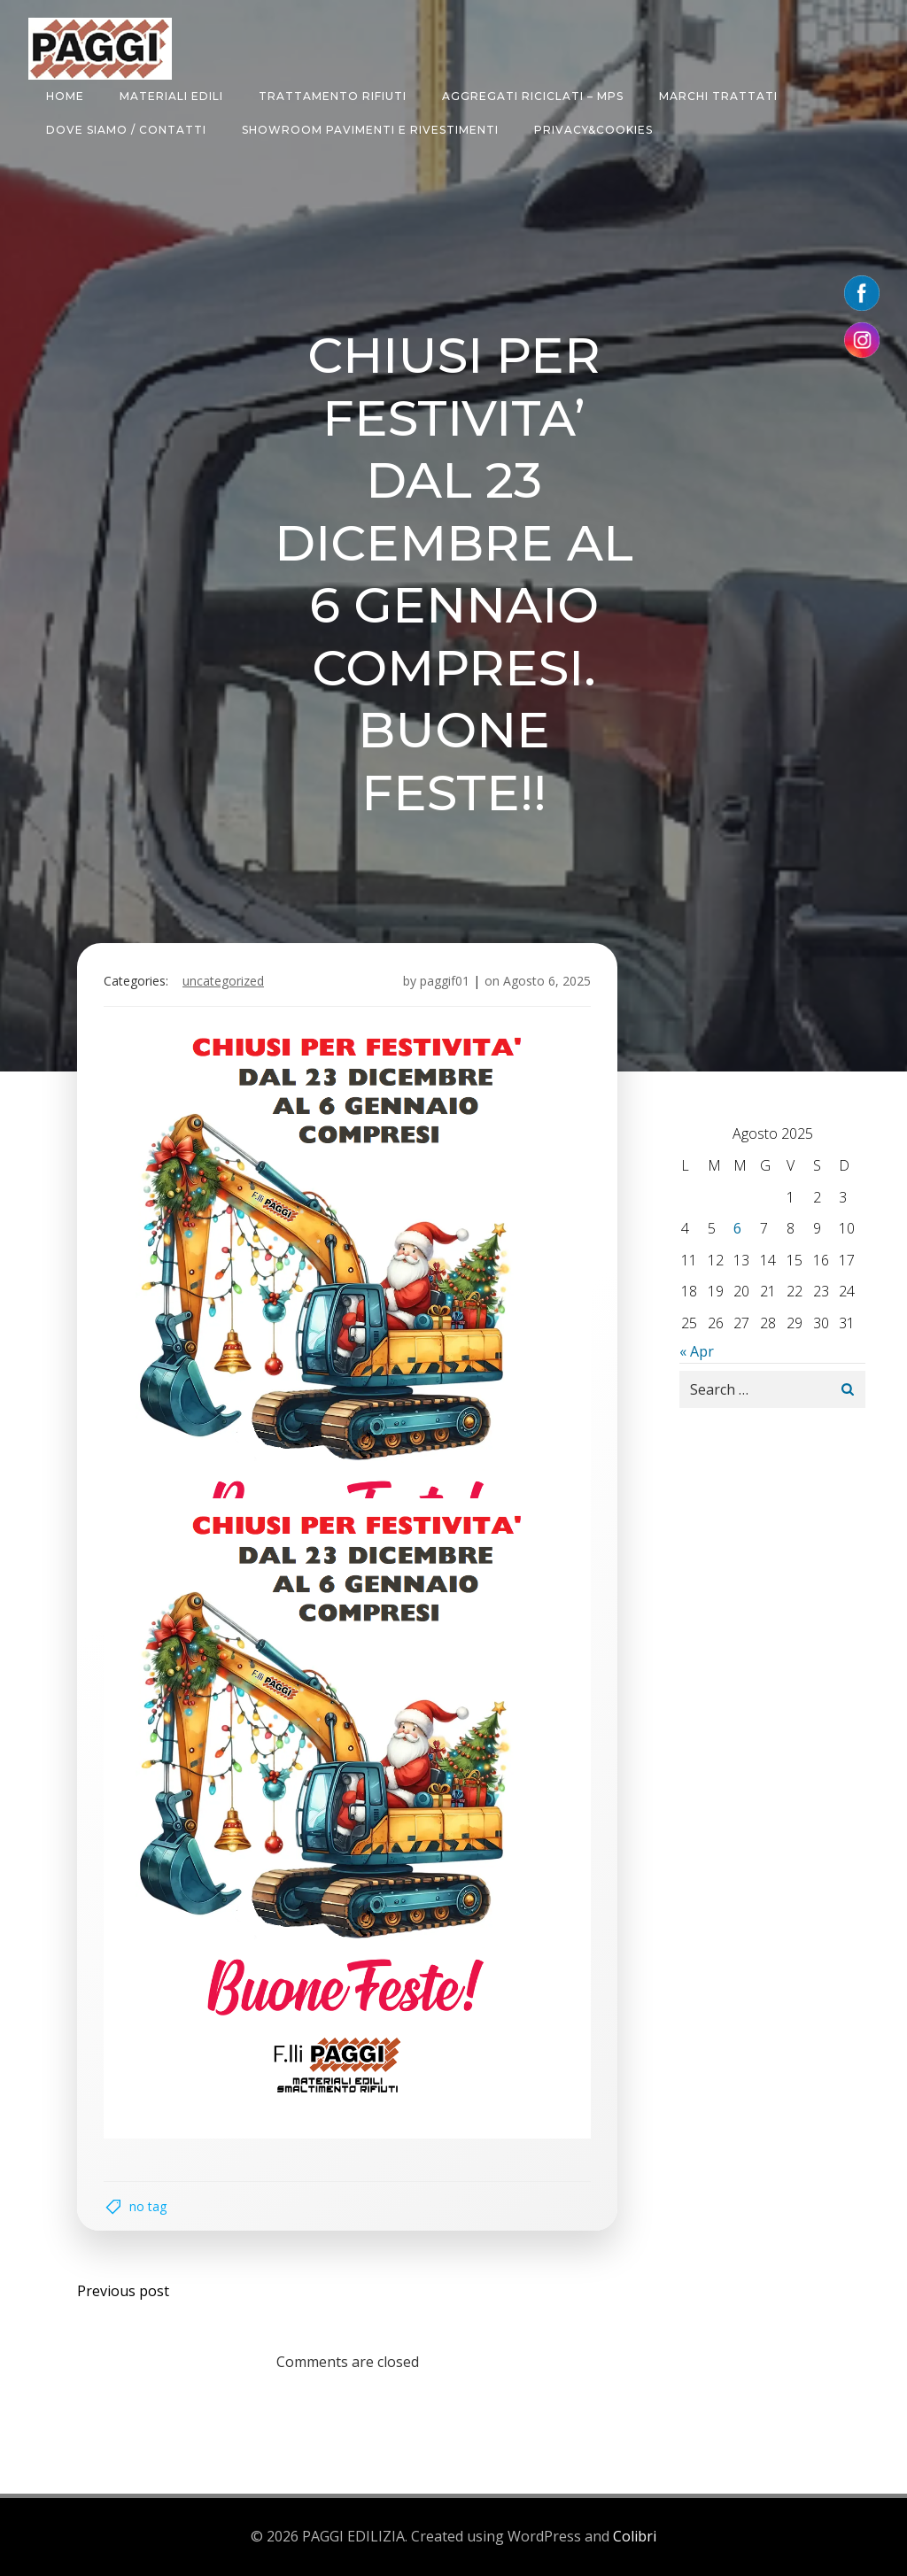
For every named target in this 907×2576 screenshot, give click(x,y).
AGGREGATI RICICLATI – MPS (533, 96)
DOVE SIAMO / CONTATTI (126, 129)
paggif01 (444, 980)
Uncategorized (223, 980)
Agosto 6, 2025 (547, 980)
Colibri (634, 2536)
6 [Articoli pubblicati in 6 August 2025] (737, 1228)
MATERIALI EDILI (171, 96)
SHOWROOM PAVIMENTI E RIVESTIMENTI (370, 129)
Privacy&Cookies (593, 129)
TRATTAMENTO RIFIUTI (333, 96)
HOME (65, 96)
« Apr (696, 1351)
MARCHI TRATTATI (718, 96)
